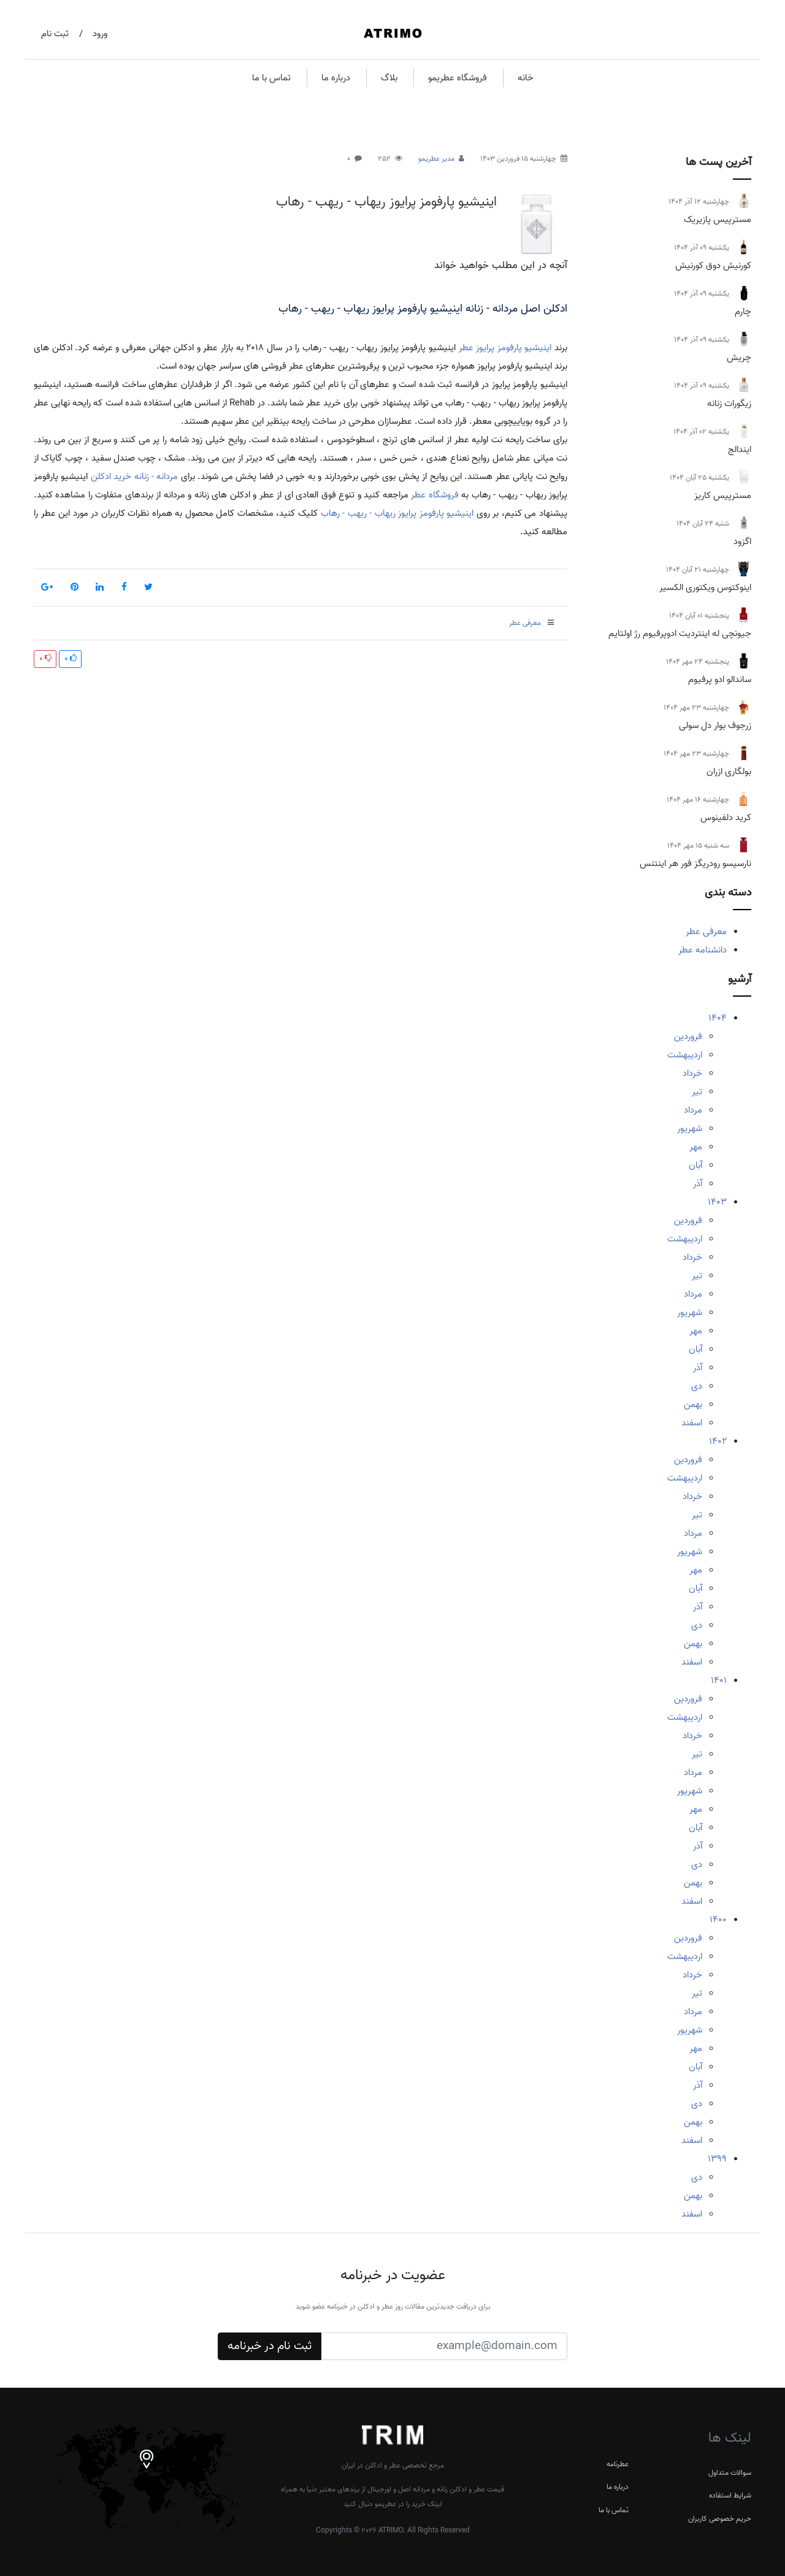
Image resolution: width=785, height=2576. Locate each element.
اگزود (742, 541)
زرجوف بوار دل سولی (715, 725)
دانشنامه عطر (702, 950)
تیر (697, 1091)
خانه (526, 78)
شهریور (689, 1128)
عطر (466, 347)
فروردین (688, 1036)
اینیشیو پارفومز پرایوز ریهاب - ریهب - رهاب (386, 202)
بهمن (693, 1404)
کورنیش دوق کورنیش (713, 265)
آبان (695, 1165)
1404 (717, 1018)
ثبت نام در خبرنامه (270, 2346)
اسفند (691, 1423)
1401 (719, 1680)
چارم (743, 311)
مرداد (693, 1110)
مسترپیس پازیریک (717, 219)
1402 (718, 1441)
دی (696, 1386)
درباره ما (335, 78)
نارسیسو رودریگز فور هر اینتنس (695, 863)
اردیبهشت (684, 1055)
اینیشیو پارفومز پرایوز (513, 347)
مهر (695, 1147)
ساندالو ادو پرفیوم (719, 679)
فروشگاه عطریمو (457, 78)
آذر (697, 1183)
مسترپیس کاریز (722, 495)
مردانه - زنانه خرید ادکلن (134, 476)
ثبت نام (55, 33)
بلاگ (389, 78)
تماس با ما (271, 78)
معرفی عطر (706, 931)
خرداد (692, 1073)
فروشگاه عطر (434, 495)
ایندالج (739, 449)
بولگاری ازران (728, 771)
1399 (717, 2159)
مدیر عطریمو (436, 158)
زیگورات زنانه (729, 403)
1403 (717, 1202)
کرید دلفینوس (725, 817)
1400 (718, 1919)
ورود (100, 33)
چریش (739, 357)
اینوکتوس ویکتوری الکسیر (705, 587)
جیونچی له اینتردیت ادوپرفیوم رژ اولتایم (679, 633)
